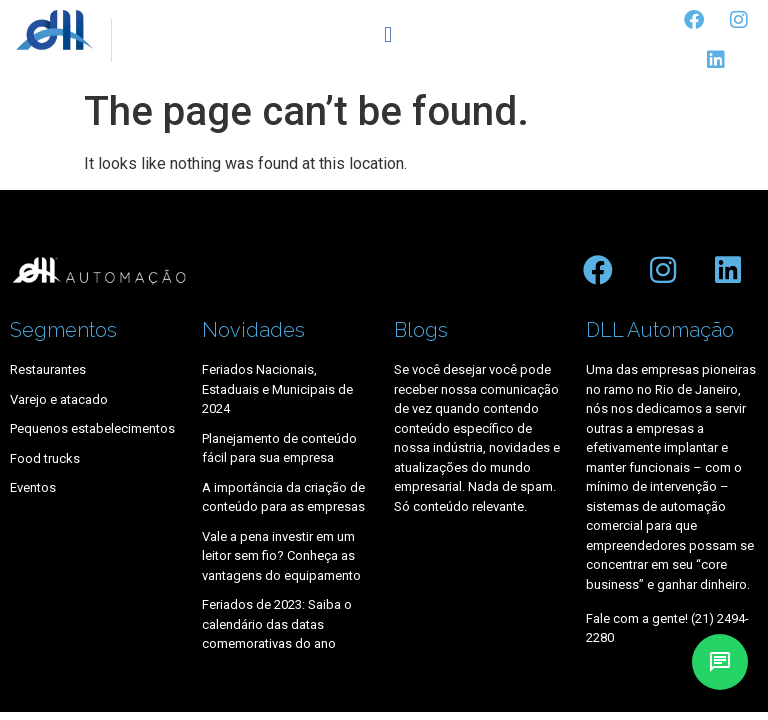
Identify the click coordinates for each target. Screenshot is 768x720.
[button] (387, 35)
